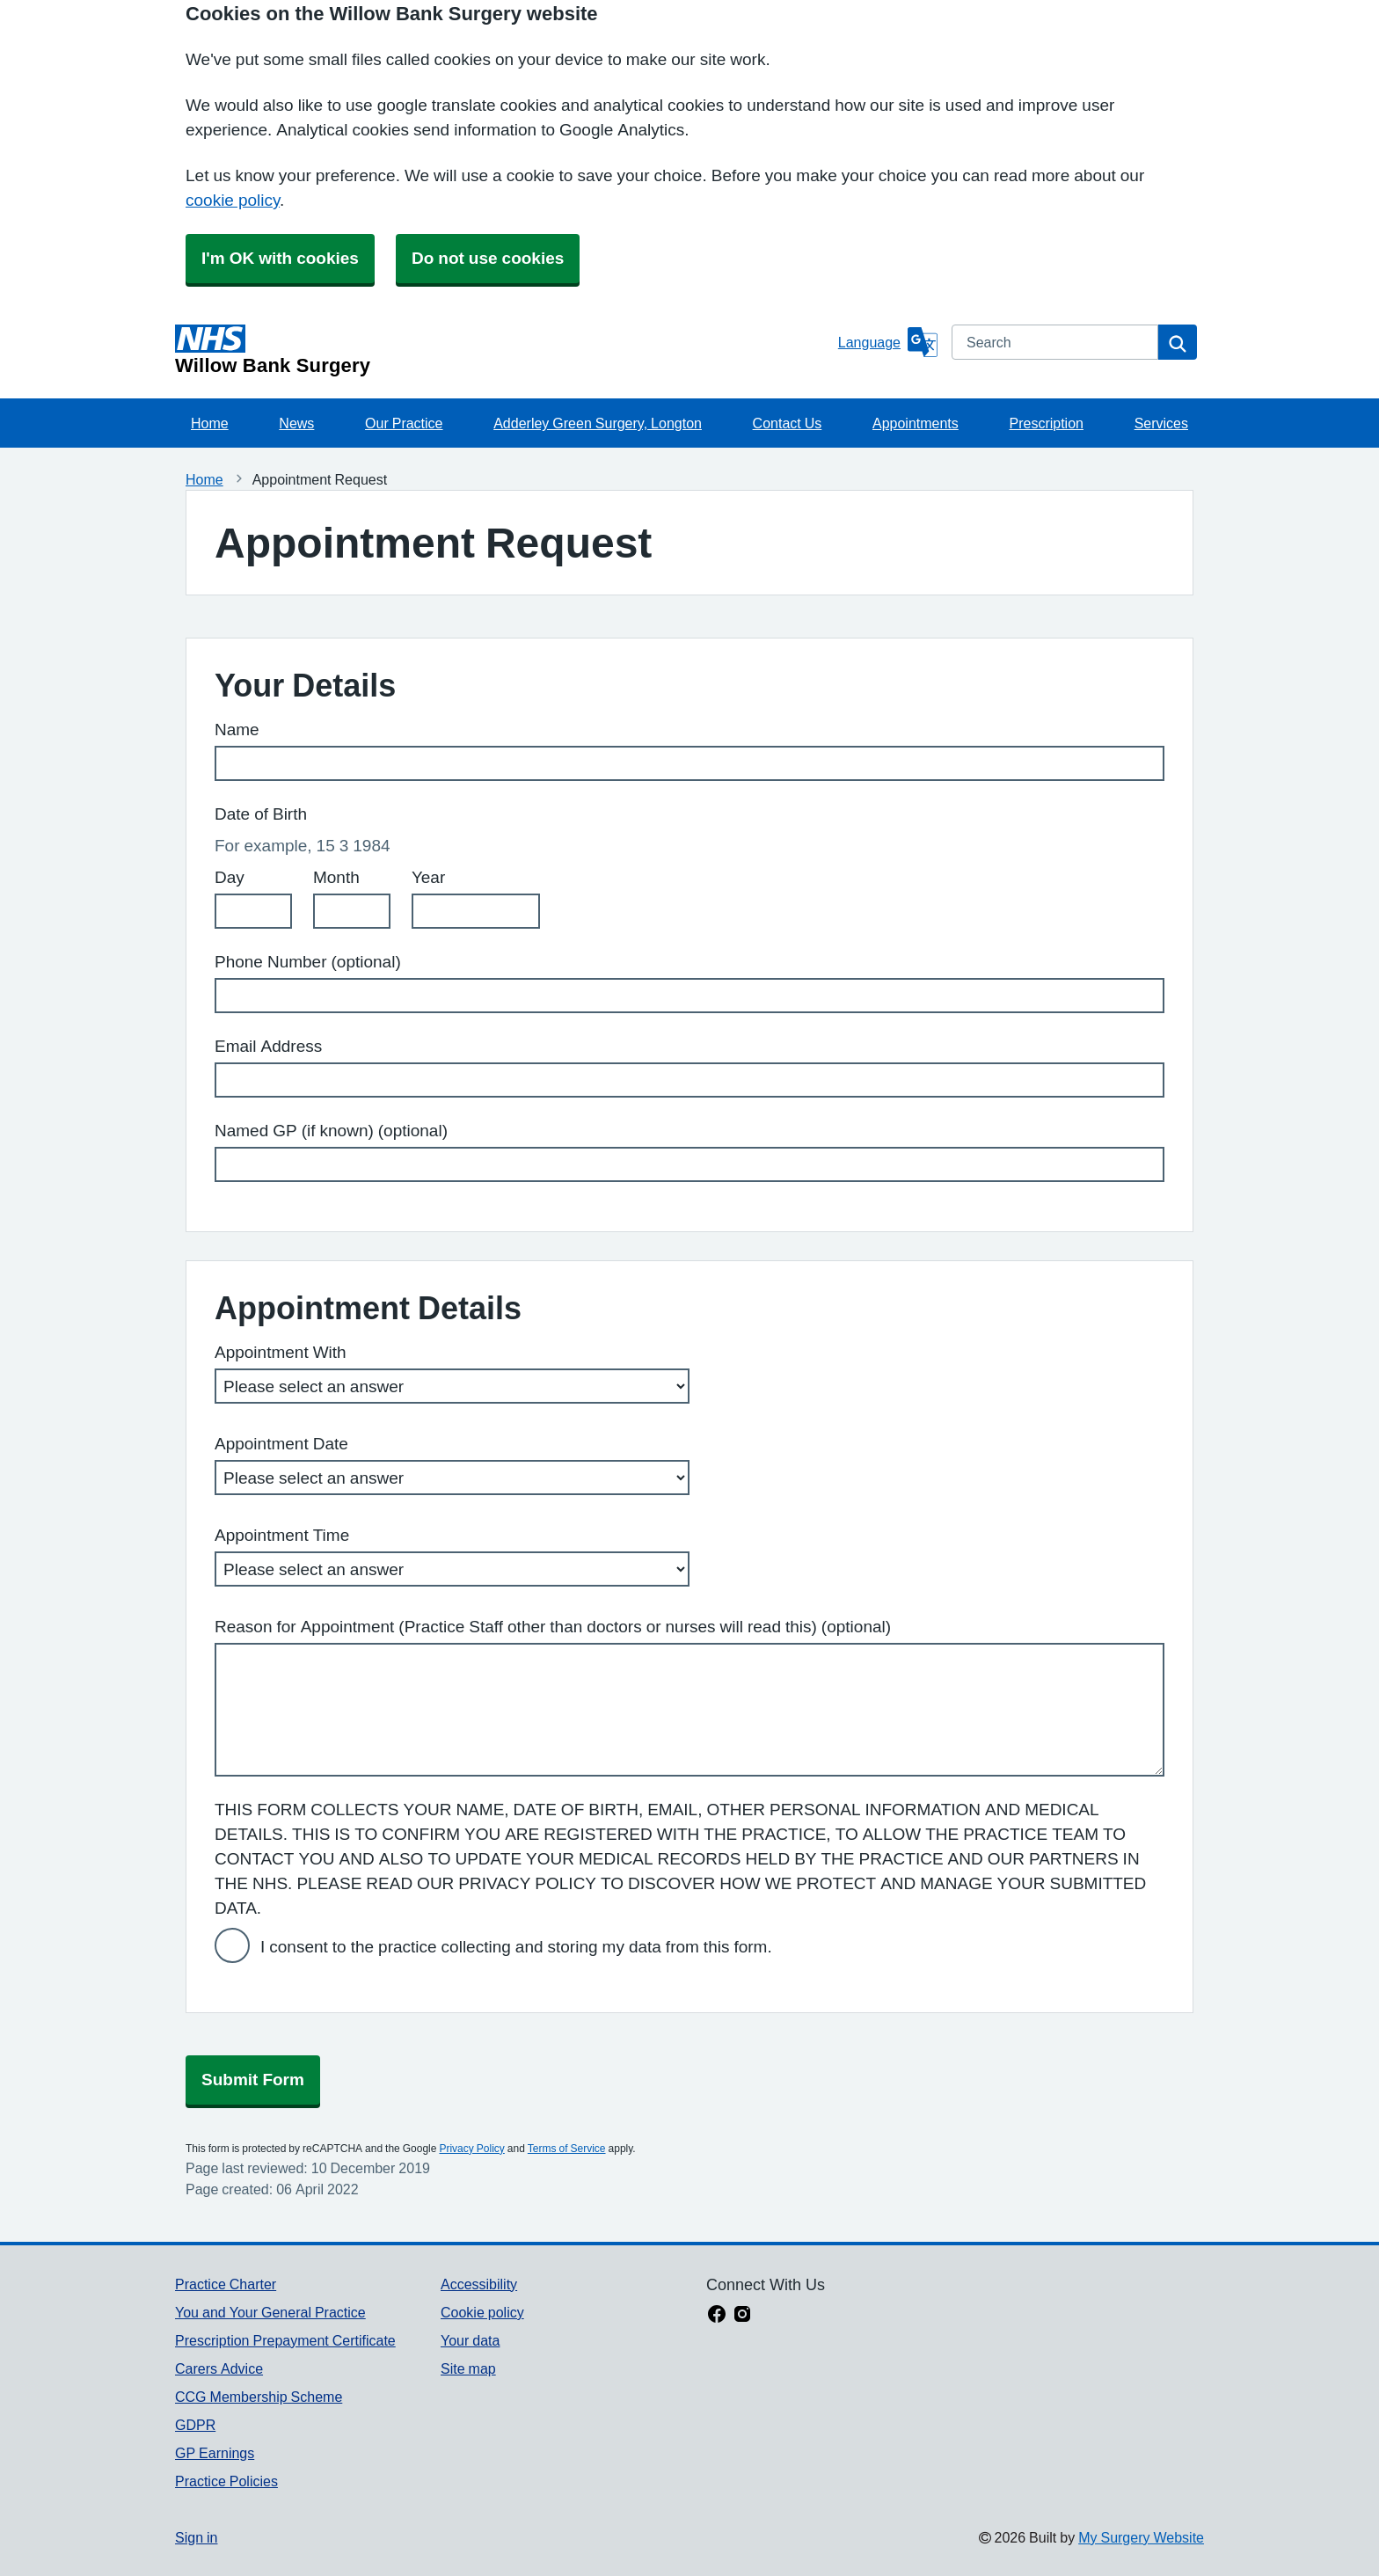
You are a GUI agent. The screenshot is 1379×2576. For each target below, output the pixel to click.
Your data (470, 2340)
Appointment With (281, 1352)
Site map (468, 2368)
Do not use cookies (488, 258)
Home (210, 423)
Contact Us (787, 423)
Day (229, 877)
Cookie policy (482, 2312)
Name (237, 729)
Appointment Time (282, 1535)
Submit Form (252, 2079)
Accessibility (479, 2284)
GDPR (195, 2425)
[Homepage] (503, 350)
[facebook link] (716, 2315)
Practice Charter (225, 2284)
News (296, 423)
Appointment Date (281, 1443)
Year (428, 877)
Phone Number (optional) (308, 961)
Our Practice (403, 423)
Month (336, 877)
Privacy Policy (471, 2148)
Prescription (1046, 423)
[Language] (888, 342)
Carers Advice (219, 2368)
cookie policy (233, 200)
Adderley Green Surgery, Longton (597, 423)
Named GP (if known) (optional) (331, 1130)
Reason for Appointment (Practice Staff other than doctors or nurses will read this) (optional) (553, 1626)
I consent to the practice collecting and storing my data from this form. (516, 1946)
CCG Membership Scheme (258, 2397)
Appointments (915, 423)
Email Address (268, 1046)
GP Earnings (214, 2453)
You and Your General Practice (270, 2312)
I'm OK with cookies (280, 258)
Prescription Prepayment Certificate (285, 2340)
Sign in (196, 2537)
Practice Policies (226, 2481)
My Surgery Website (1141, 2537)
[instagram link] (742, 2315)
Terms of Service (567, 2148)
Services (1161, 423)
